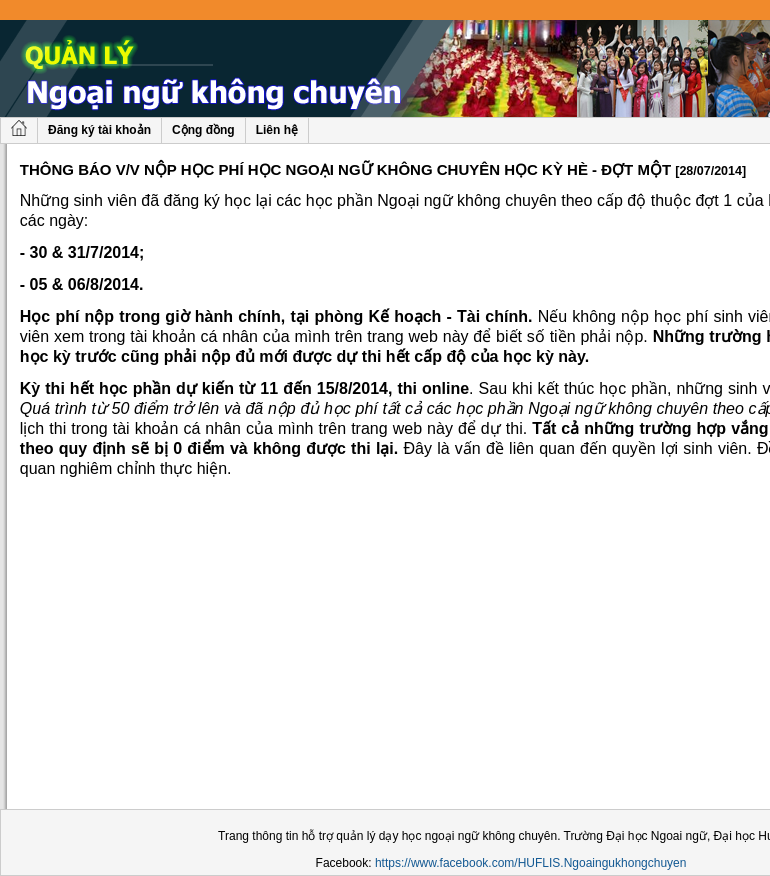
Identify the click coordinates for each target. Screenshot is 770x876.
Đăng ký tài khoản (99, 130)
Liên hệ (277, 130)
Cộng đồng (203, 130)
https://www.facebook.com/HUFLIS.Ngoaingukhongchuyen (531, 863)
